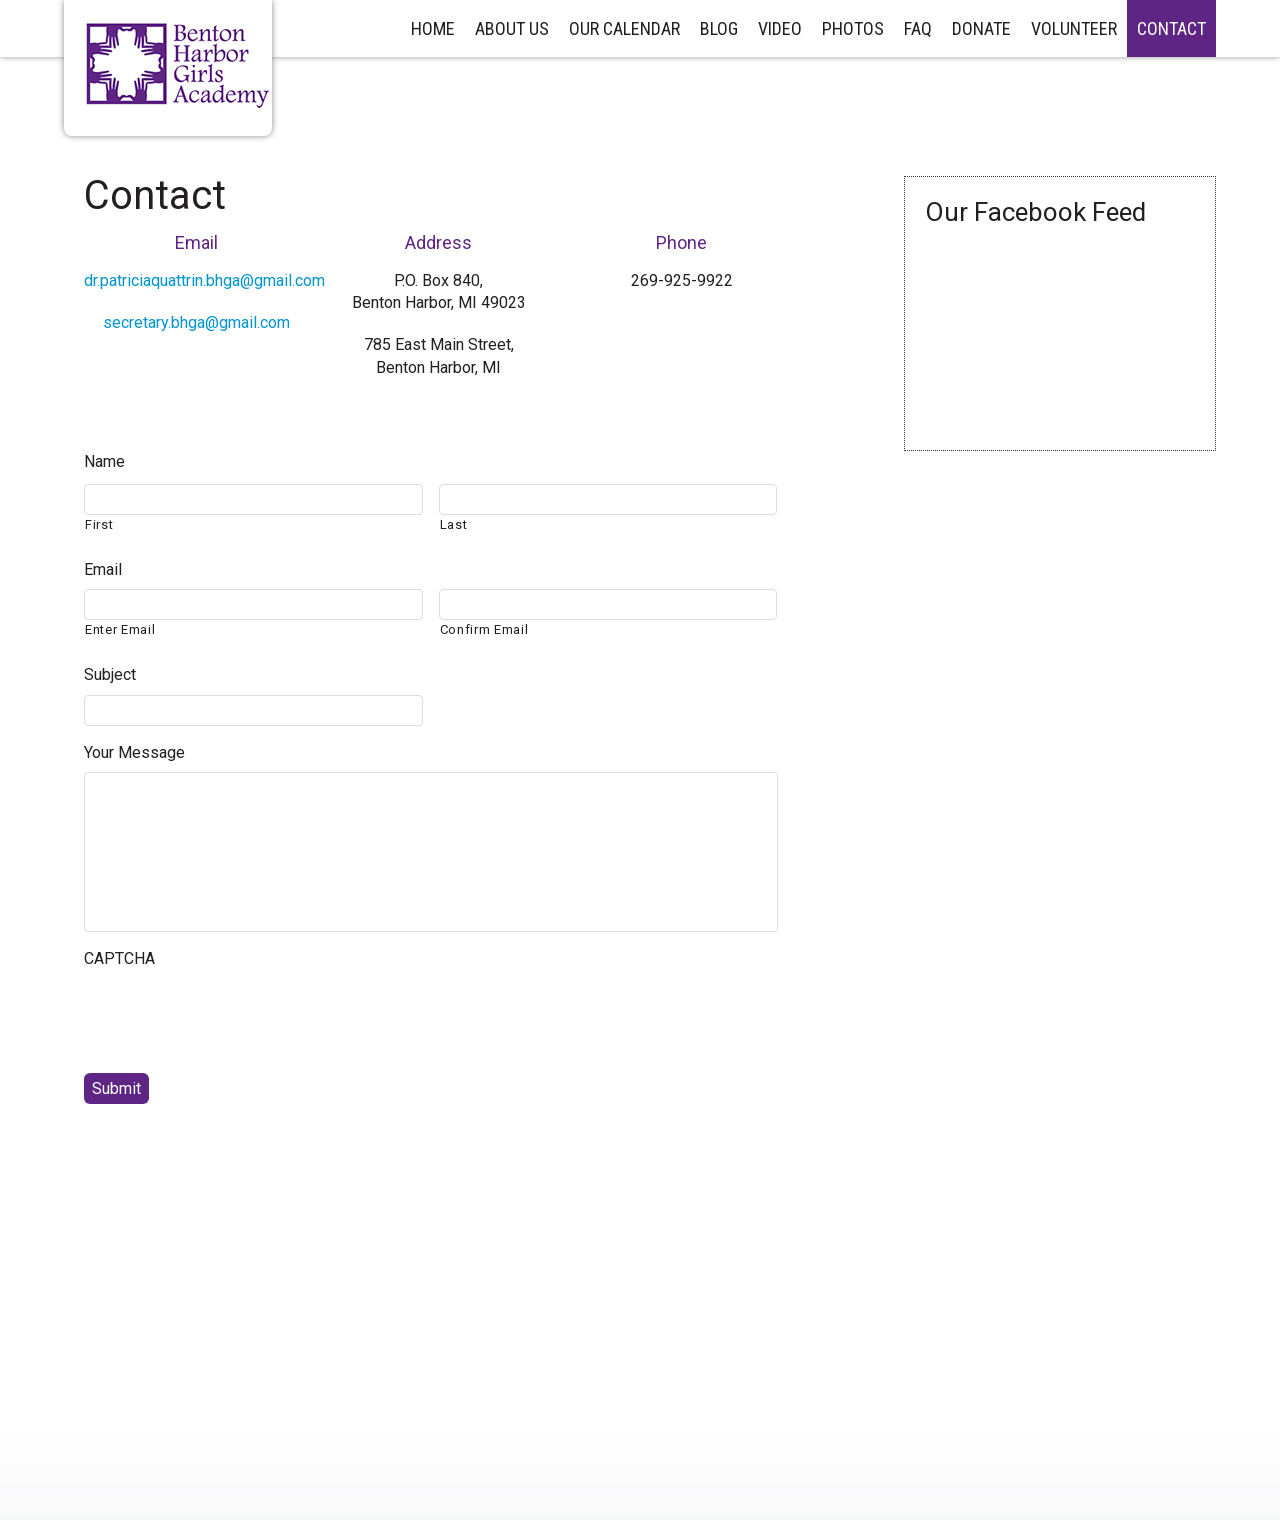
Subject (110, 674)
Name (104, 461)
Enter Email (120, 629)
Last (454, 524)
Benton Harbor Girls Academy (178, 66)
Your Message (134, 752)
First (99, 524)
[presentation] (236, 1018)
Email (103, 569)
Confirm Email (484, 629)
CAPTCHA (119, 958)
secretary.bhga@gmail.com (196, 322)
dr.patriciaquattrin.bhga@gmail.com (204, 280)
